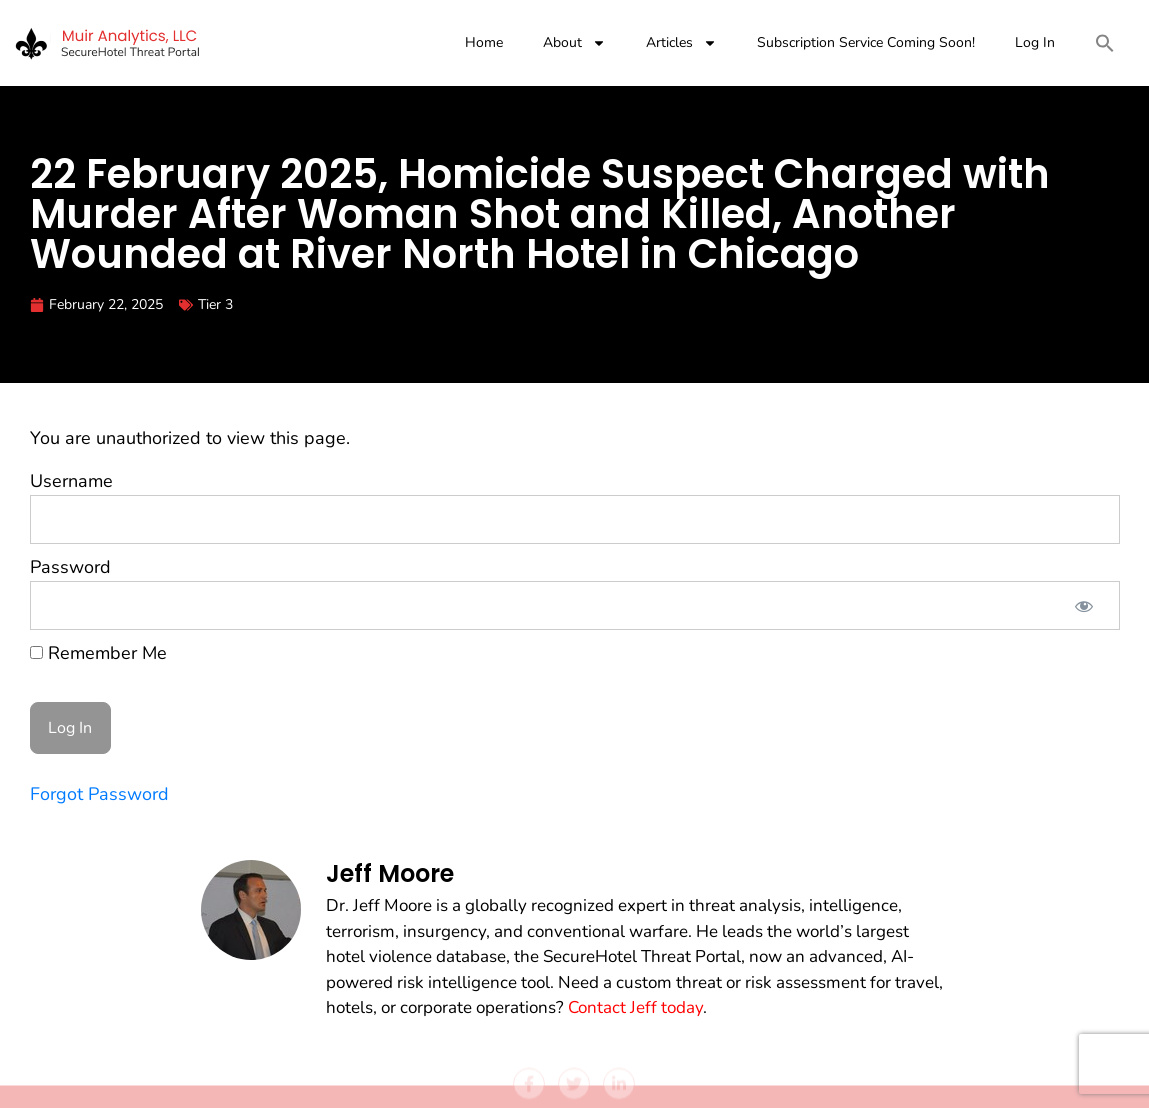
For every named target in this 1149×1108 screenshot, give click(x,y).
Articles (681, 43)
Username (71, 481)
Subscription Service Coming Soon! (866, 42)
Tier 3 (215, 304)
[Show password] (1084, 605)
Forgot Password (99, 794)
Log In (1035, 42)
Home (484, 42)
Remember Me (98, 653)
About (574, 43)
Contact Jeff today (635, 1007)
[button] (1105, 43)
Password (70, 567)
